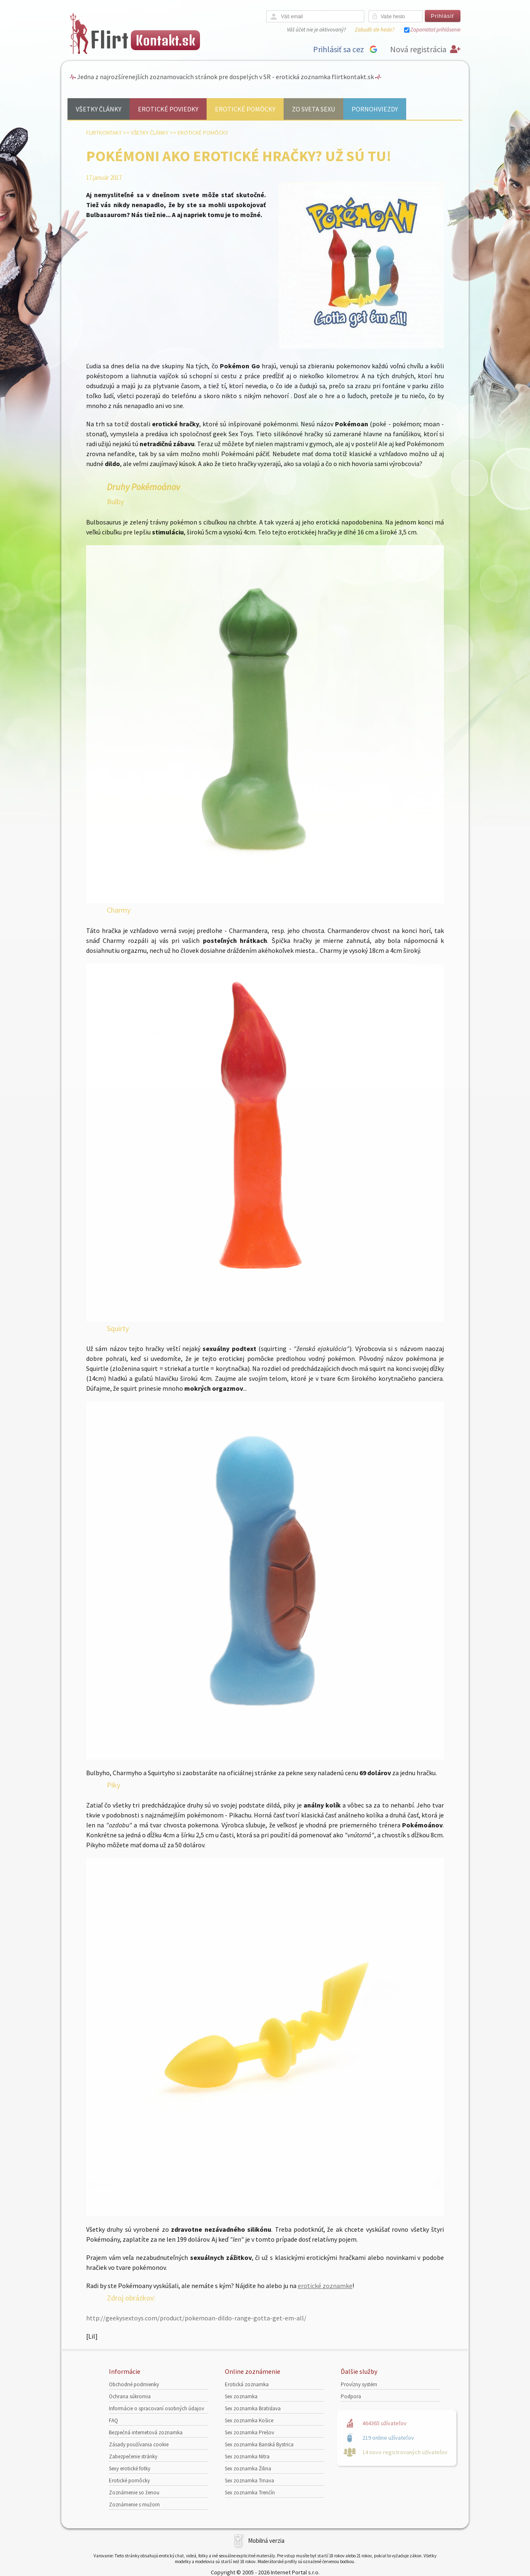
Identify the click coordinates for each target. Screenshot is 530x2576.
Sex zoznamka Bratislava (253, 2408)
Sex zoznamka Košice (249, 2420)
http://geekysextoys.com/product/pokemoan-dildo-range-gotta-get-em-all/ (196, 2318)
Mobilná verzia (266, 2541)
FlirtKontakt (104, 132)
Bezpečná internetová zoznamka (146, 2432)
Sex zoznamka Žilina (248, 2468)
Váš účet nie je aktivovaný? (316, 29)
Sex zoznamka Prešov (249, 2432)
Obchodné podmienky (134, 2384)
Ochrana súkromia (130, 2396)
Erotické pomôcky (245, 109)
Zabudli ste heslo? (374, 29)
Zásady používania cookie (139, 2444)
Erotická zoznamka (247, 2384)
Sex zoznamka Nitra (247, 2456)
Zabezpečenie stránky (133, 2456)
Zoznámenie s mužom (134, 2504)
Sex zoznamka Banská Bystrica (259, 2444)
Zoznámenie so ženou (134, 2492)
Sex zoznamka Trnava (249, 2480)
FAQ (113, 2420)
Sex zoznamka (241, 2396)
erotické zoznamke (325, 2285)
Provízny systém (359, 2384)
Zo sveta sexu (313, 109)
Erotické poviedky (168, 109)
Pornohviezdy (375, 109)
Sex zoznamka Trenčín (250, 2492)
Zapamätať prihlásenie (435, 29)
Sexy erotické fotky (129, 2468)
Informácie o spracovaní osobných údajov (156, 2408)
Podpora (351, 2396)
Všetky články (98, 109)
